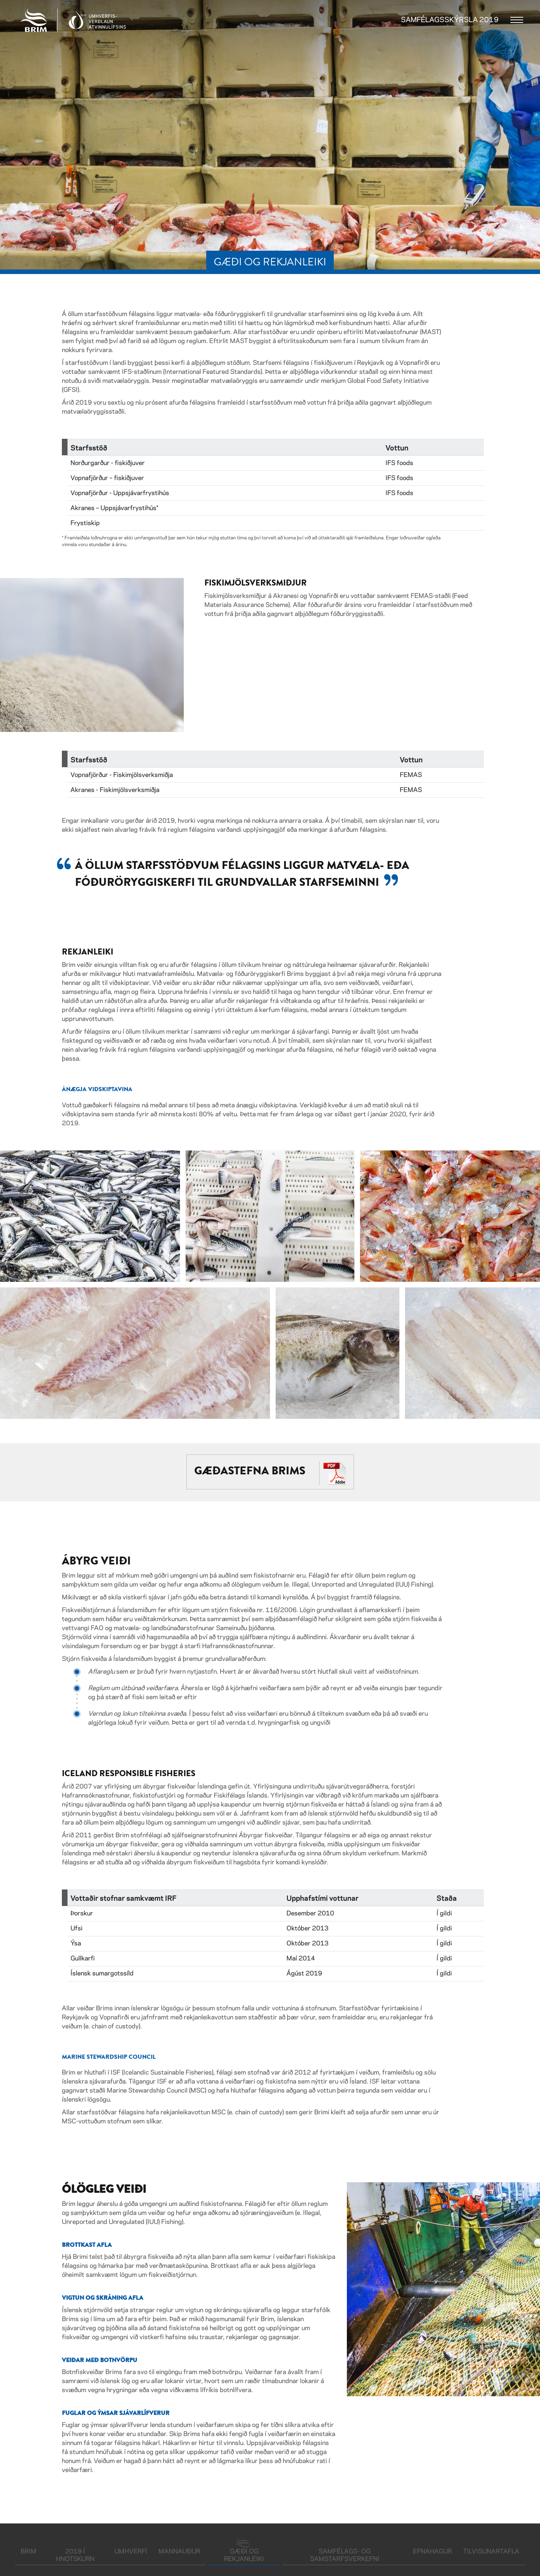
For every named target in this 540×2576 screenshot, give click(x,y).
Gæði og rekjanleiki (252, 2555)
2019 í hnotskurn (75, 2555)
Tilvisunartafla (491, 2552)
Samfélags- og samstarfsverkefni (345, 2555)
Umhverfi (130, 2552)
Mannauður (179, 2552)
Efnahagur (432, 2552)
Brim (28, 2552)
